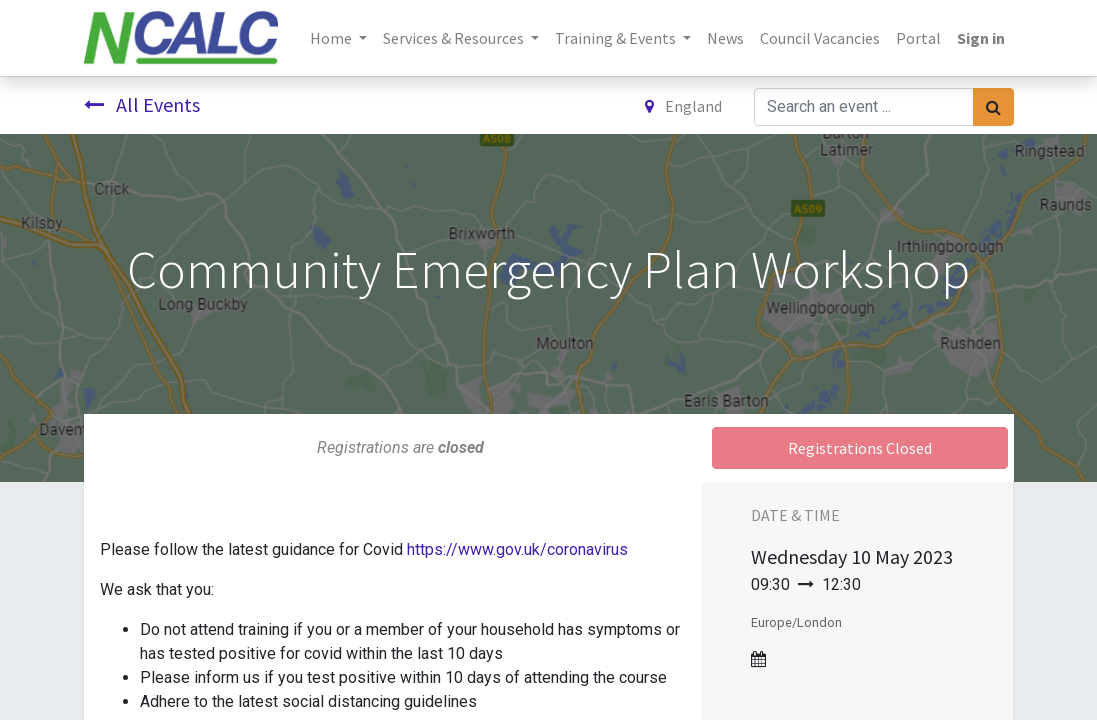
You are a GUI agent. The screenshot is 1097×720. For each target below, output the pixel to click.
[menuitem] (725, 38)
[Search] (993, 107)
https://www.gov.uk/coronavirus (517, 549)
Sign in (981, 38)
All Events (142, 104)
